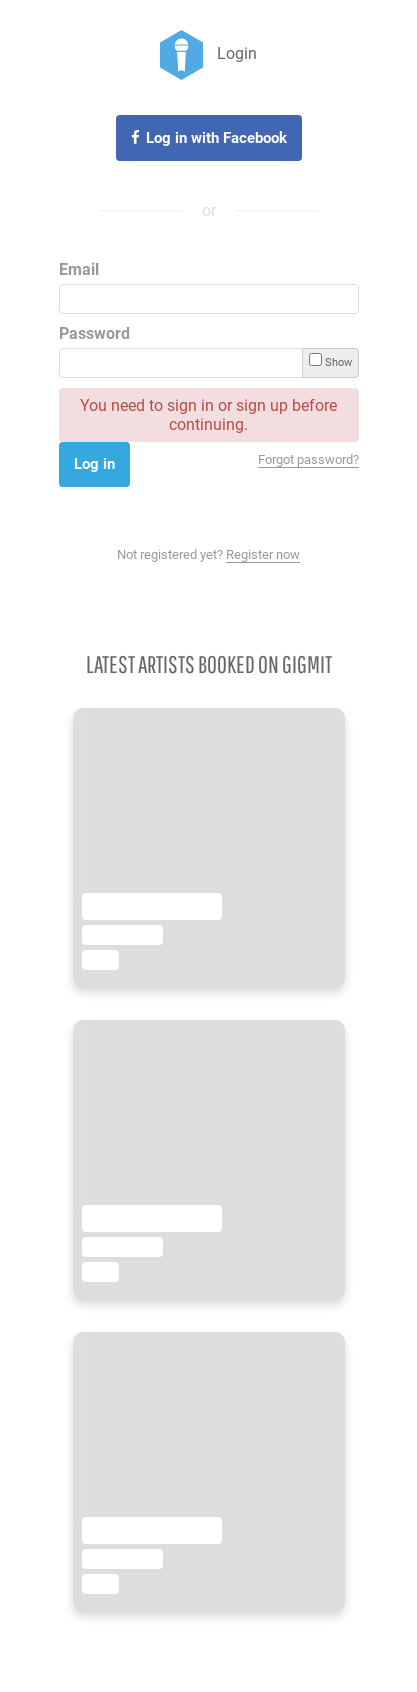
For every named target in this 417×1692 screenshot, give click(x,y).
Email (79, 269)
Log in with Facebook (216, 138)
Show (330, 361)
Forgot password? (308, 459)
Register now (263, 554)
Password (94, 333)
